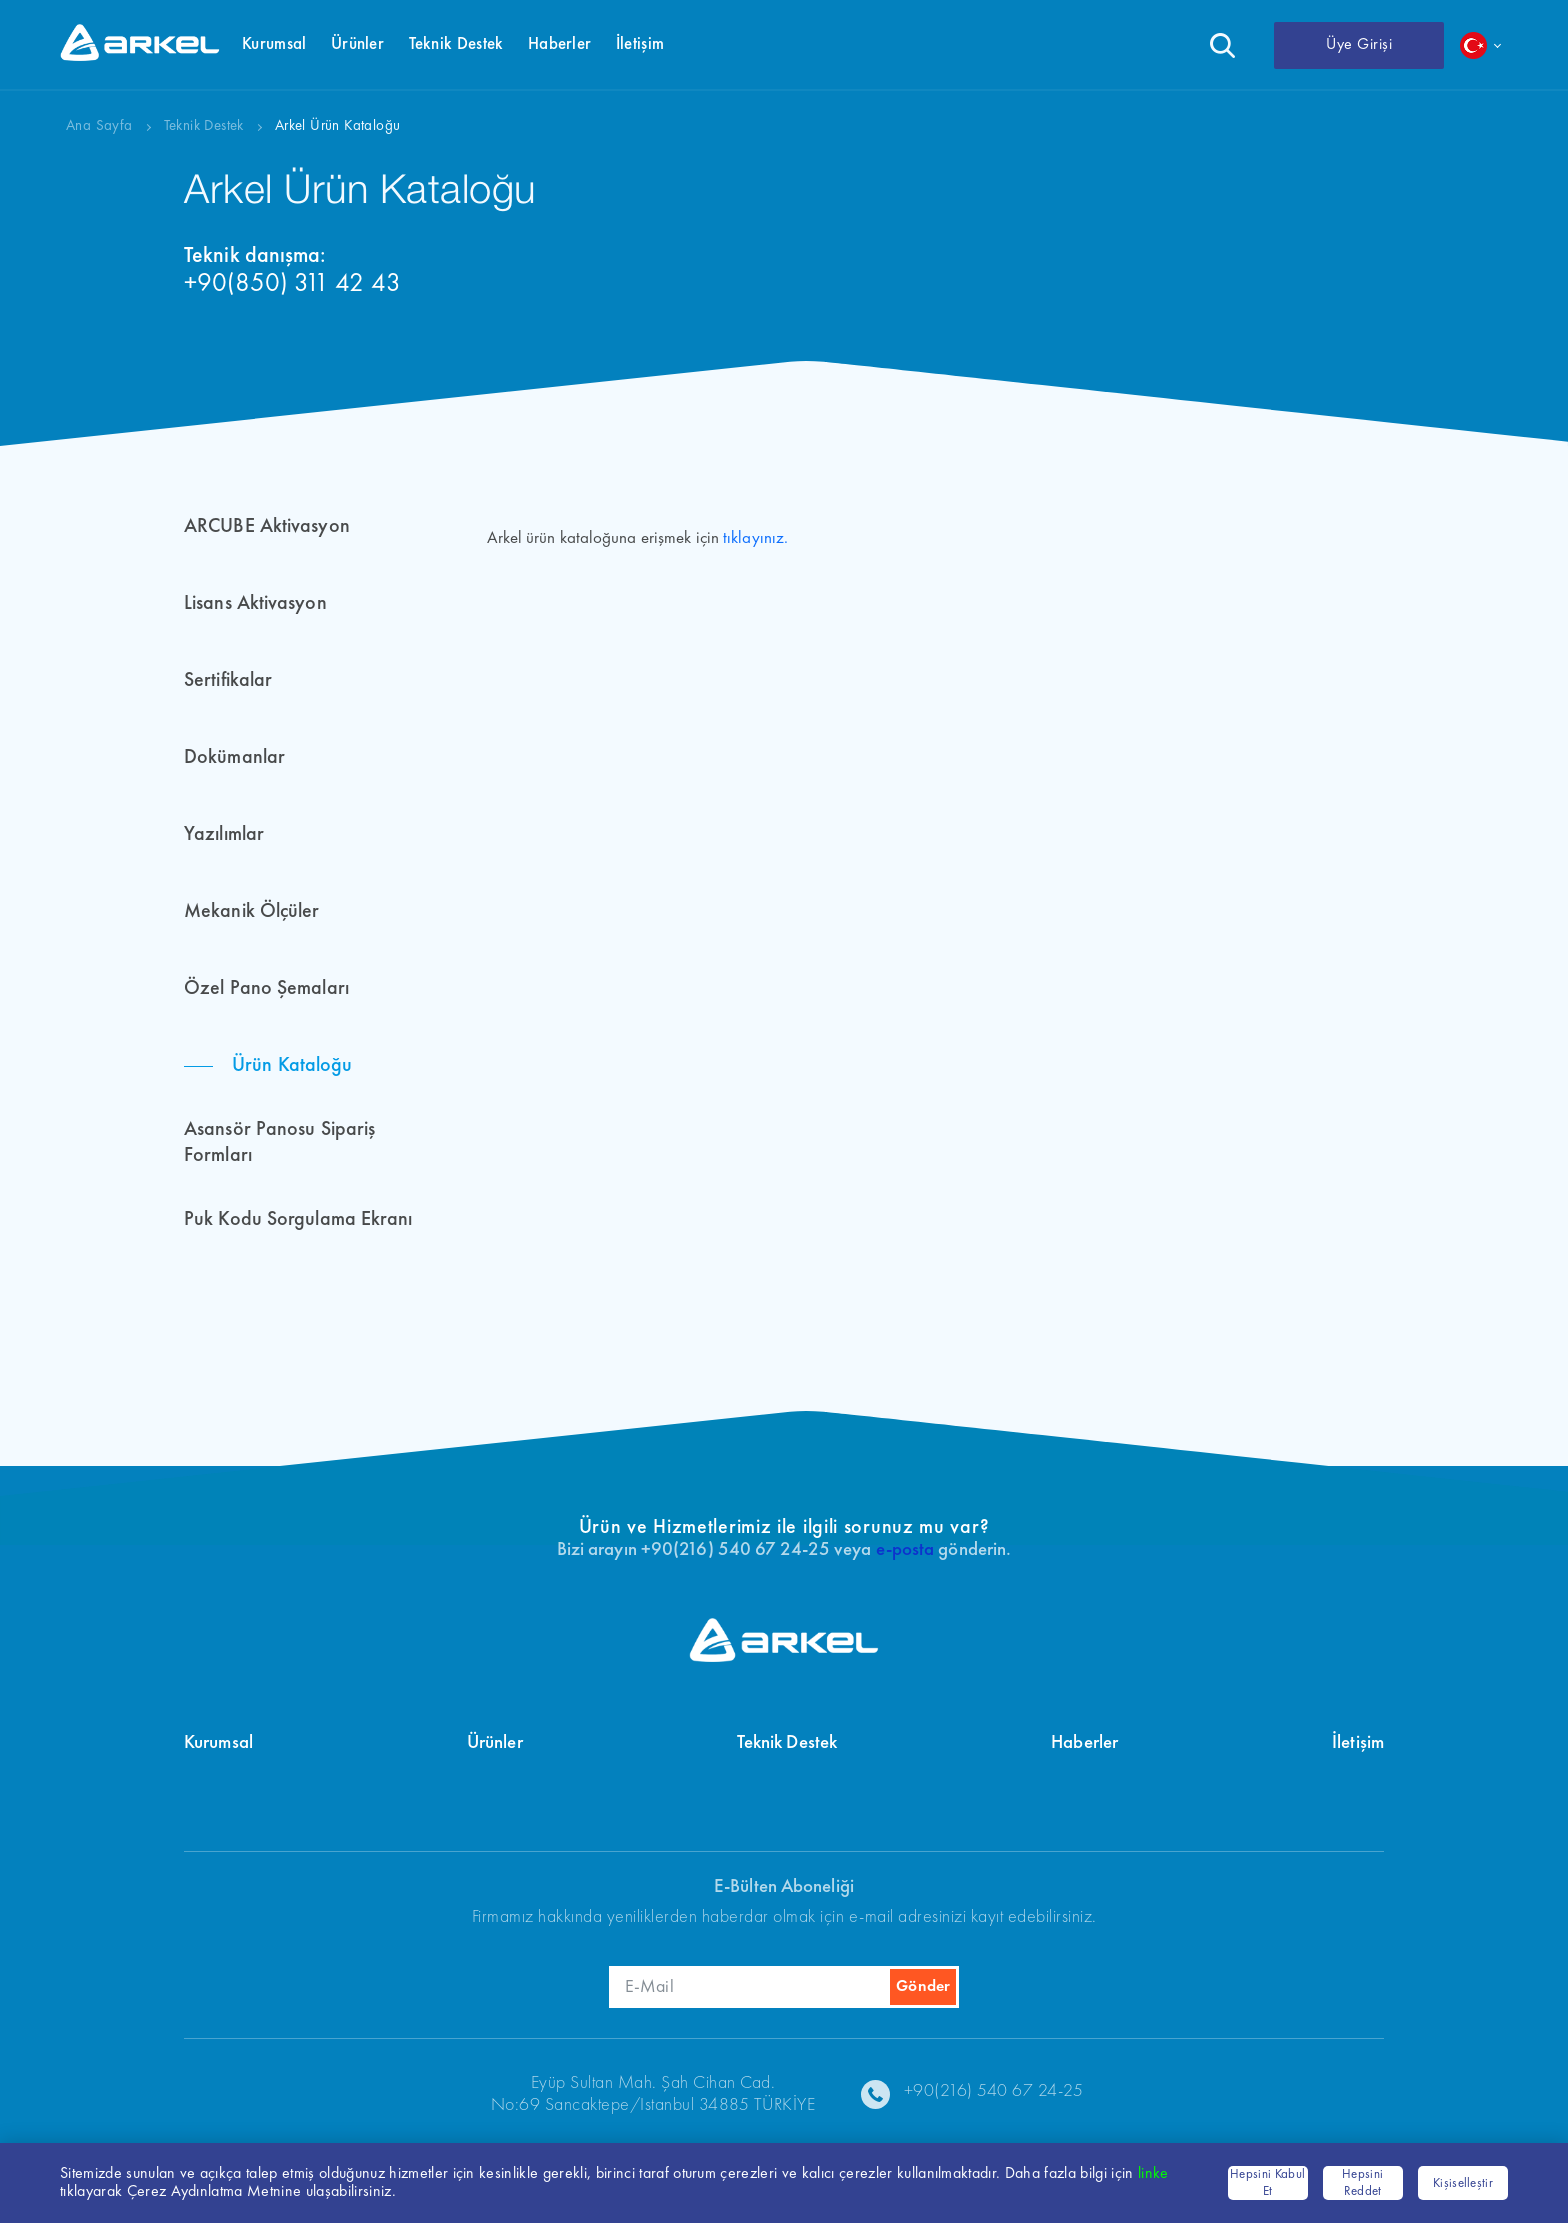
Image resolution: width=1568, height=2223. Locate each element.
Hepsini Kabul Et (1267, 2183)
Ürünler (495, 1743)
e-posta (905, 1550)
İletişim (1358, 1743)
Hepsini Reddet (1362, 2183)
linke (1153, 2174)
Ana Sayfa (99, 126)
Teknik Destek (204, 126)
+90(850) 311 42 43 (292, 284)
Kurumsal (218, 1743)
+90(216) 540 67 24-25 (994, 2091)
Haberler (1084, 1743)
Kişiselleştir (1463, 2183)
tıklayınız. (755, 538)
